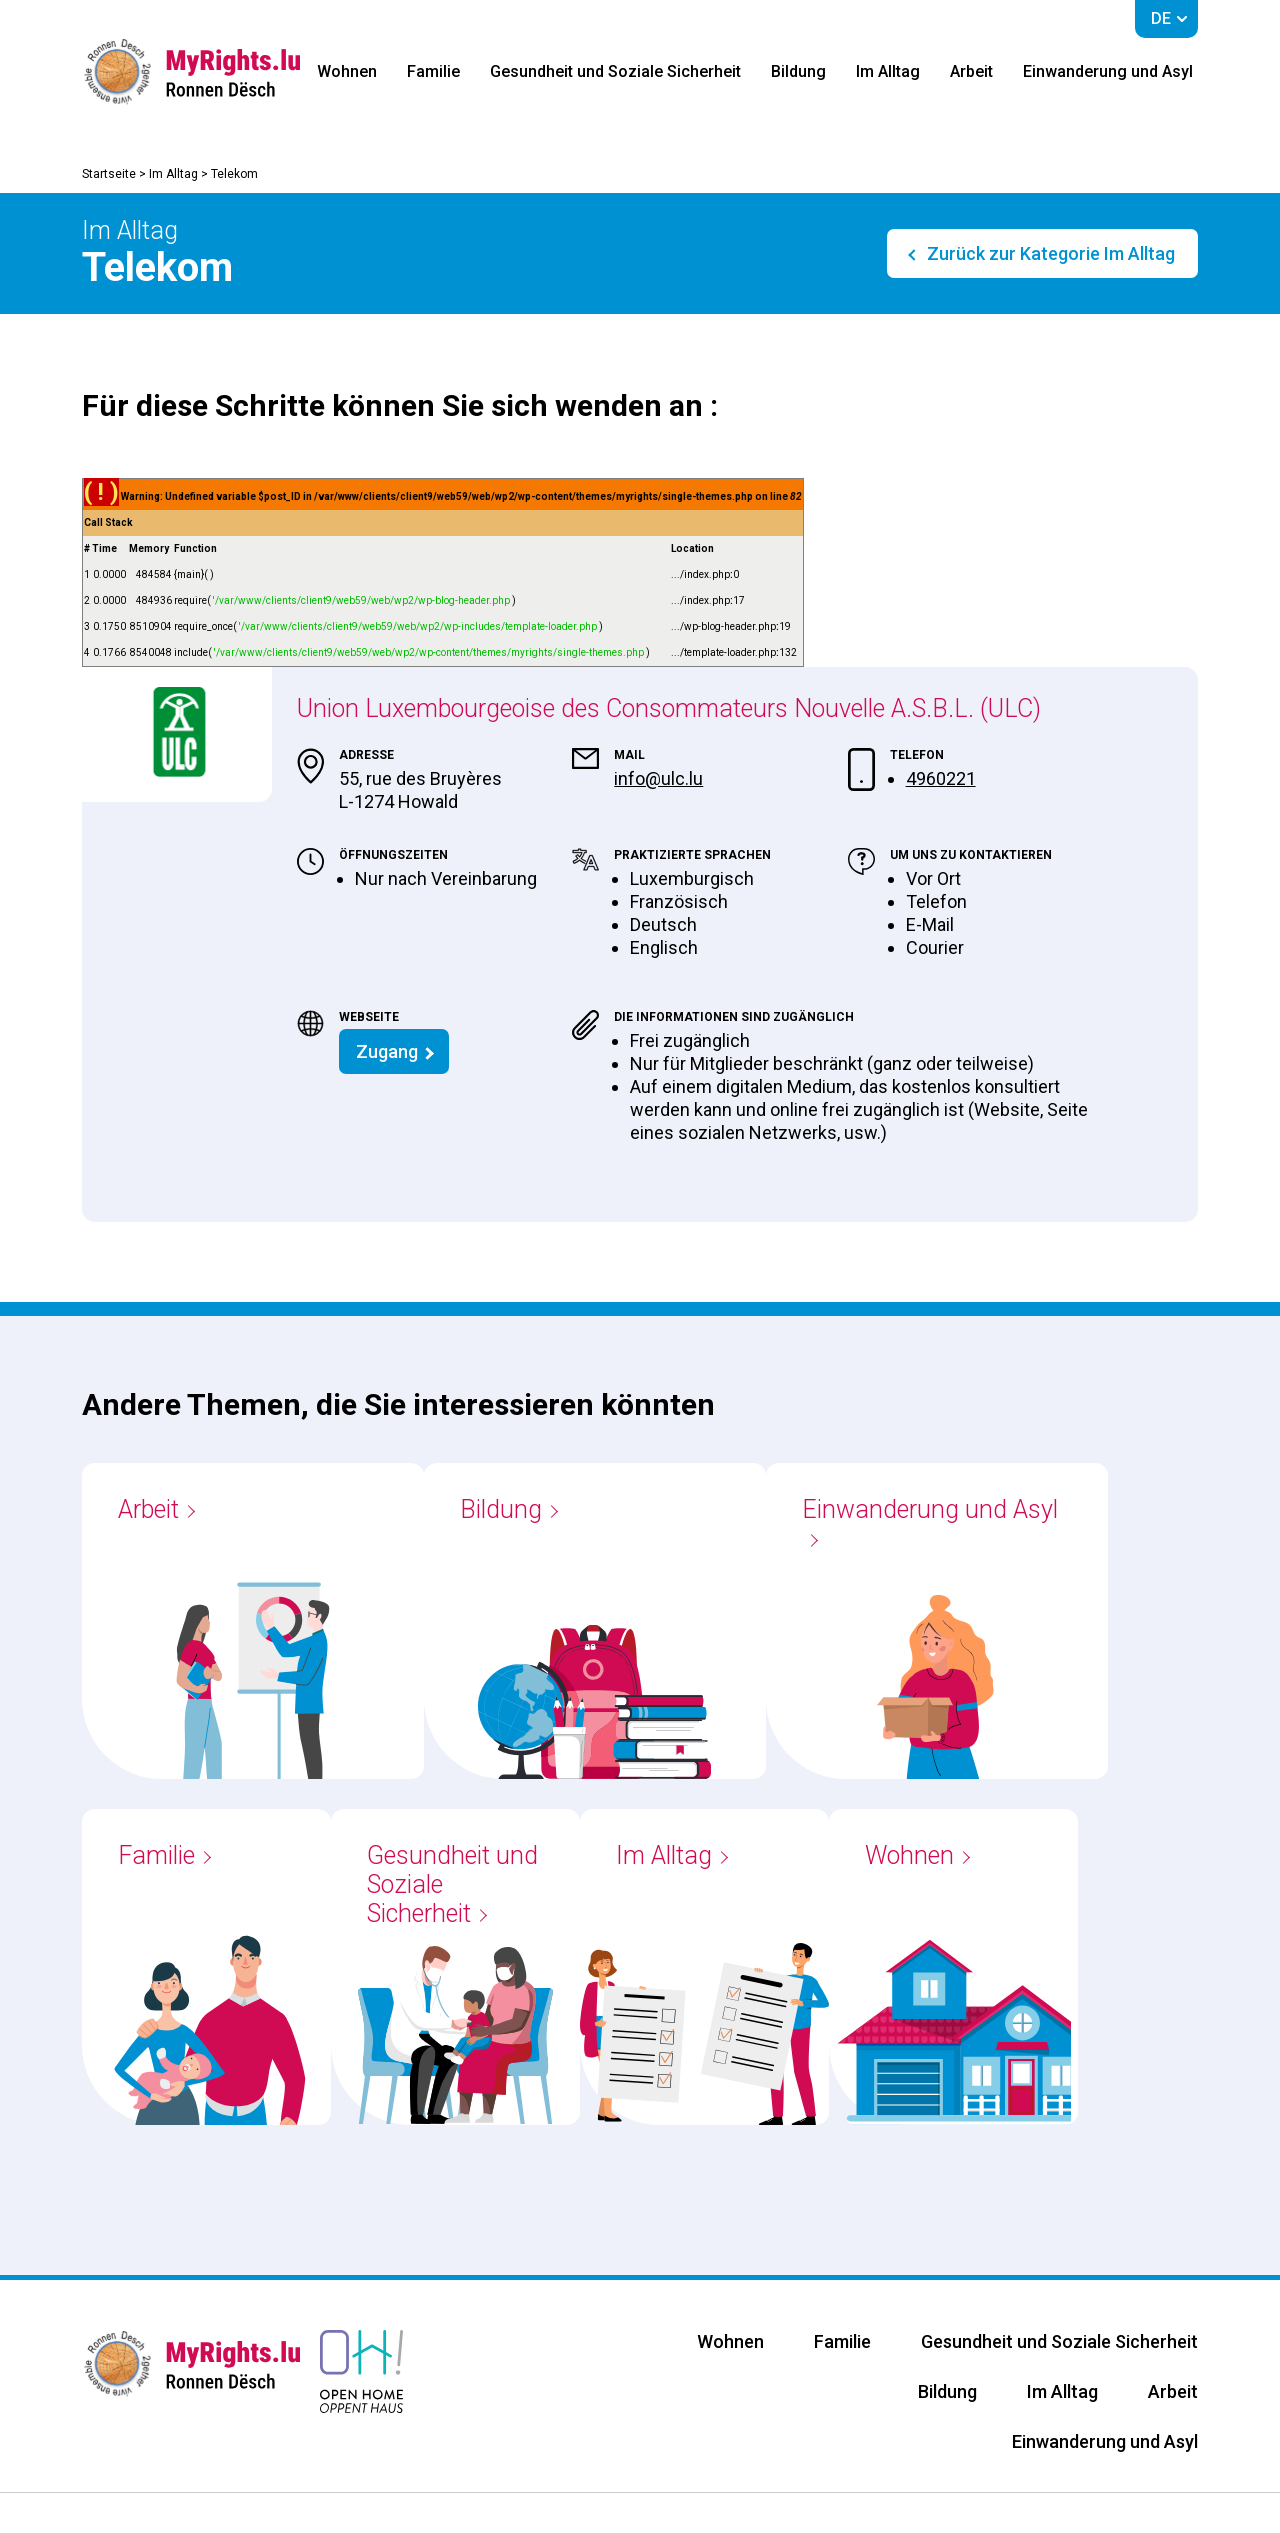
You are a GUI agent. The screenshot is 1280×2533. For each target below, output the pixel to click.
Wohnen (347, 71)
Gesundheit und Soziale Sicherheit (615, 71)
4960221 (941, 778)
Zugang (387, 1051)
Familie (433, 71)
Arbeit (971, 71)
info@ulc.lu (658, 778)
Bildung (798, 71)
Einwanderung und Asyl (1108, 71)
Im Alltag (888, 71)
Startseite (109, 174)
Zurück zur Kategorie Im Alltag (1049, 253)
